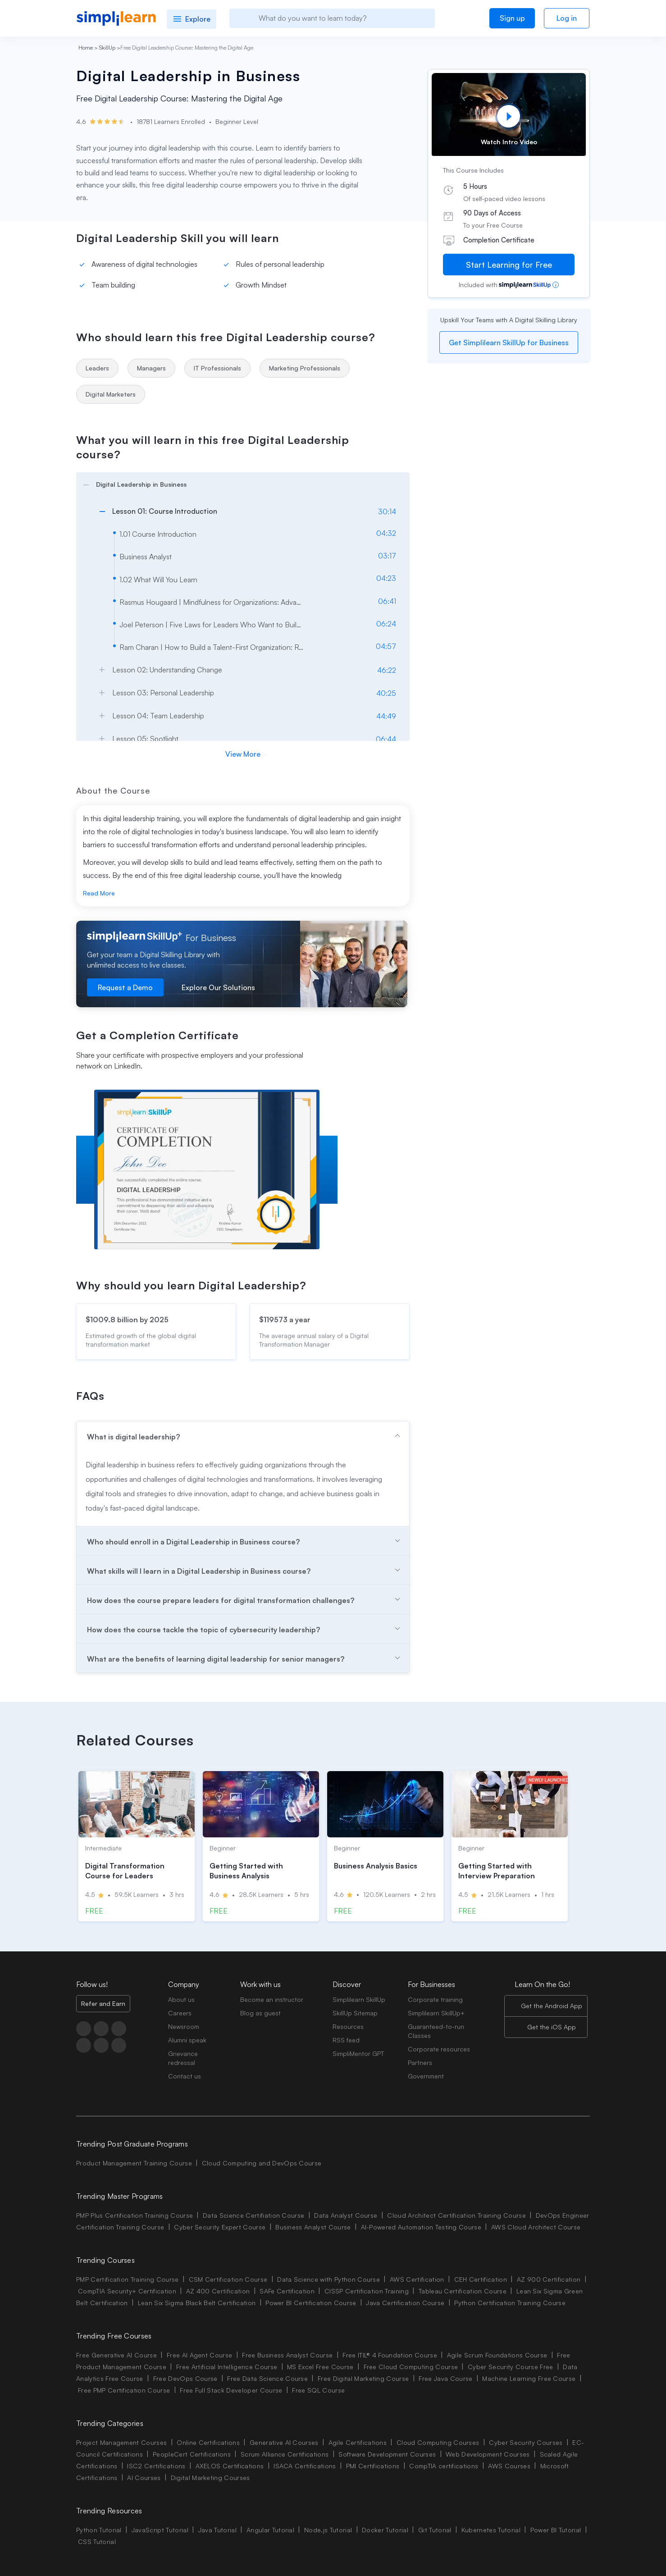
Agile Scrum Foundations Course (497, 2355)
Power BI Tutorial (555, 2530)
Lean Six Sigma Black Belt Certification (196, 2303)
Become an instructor (271, 1999)
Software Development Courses (387, 2454)
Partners (420, 2062)
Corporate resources (439, 2049)
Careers (180, 2013)
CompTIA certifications (443, 2466)
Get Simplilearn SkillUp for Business (509, 342)
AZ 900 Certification (548, 2279)
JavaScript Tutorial (160, 2530)
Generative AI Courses (284, 2442)
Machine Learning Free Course (528, 2378)
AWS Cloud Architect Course (535, 2227)
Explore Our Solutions (218, 987)
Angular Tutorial (270, 2530)
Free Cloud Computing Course (411, 2366)
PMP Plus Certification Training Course (134, 2215)
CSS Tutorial (97, 2541)
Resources (348, 2026)
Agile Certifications (357, 2442)
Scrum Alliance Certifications (284, 2454)
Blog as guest (260, 2013)
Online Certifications (208, 2442)
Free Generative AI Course (116, 2355)
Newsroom (183, 2026)
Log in (567, 18)
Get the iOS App (551, 2027)
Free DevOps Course (185, 2378)
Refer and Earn (103, 2003)
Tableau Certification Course (462, 2291)
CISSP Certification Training (366, 2291)
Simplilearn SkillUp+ (436, 2013)
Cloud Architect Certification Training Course (456, 2215)
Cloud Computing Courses (438, 2442)
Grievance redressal (183, 2058)
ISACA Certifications (305, 2466)
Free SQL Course (318, 2390)
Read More (99, 893)
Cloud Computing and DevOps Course (262, 2163)
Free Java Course (445, 2378)
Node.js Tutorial (328, 2530)
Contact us (184, 2076)
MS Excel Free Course (320, 2366)
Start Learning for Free (509, 264)
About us (181, 1999)
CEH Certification (480, 2279)
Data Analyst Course (345, 2215)
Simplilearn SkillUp (359, 1999)
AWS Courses (509, 2466)
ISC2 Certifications (156, 2466)
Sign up (512, 18)
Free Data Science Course (267, 2378)
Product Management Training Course (134, 2163)
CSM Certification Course (228, 2279)
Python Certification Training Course (510, 2303)
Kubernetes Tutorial (490, 2530)
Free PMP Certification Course (124, 2390)
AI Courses (143, 2477)
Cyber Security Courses (525, 2442)
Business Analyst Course (313, 2227)
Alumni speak (187, 2040)
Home (85, 47)
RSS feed (346, 2040)
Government (426, 2076)
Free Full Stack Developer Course (231, 2390)
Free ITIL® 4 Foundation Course (389, 2355)
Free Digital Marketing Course (363, 2378)
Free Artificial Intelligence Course (226, 2366)
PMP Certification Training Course (127, 2279)
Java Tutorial (217, 2530)
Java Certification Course (405, 2303)
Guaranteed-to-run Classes (436, 2031)
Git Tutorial (435, 2530)
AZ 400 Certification (218, 2291)
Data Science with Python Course (328, 2279)
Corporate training (435, 1999)
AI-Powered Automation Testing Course (421, 2227)
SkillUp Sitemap (355, 2013)
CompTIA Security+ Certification (128, 2291)
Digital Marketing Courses (210, 2477)
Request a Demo (125, 987)
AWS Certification (417, 2279)
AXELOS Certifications (230, 2466)
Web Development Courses (487, 2454)
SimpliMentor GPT (358, 2053)
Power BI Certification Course (310, 2303)
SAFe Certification (287, 2291)
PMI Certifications (373, 2466)
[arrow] (238, 483)
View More (242, 753)
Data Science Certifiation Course (253, 2215)
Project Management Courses (121, 2442)
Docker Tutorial (385, 2530)
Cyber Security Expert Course (219, 2227)
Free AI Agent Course (199, 2355)
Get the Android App (551, 2006)
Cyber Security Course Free (510, 2366)
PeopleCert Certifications (192, 2454)
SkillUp (107, 47)
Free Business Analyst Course (287, 2355)
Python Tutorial (99, 2530)
